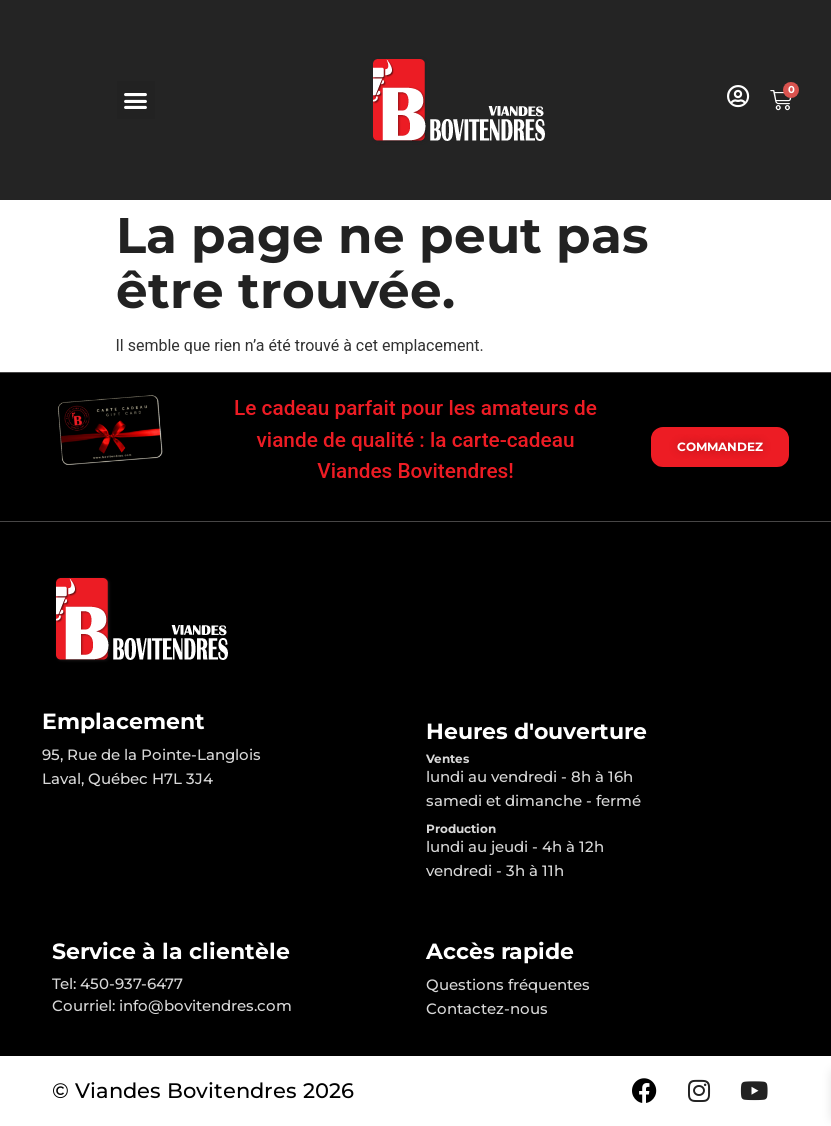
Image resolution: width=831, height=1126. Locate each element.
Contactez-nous (487, 1008)
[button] (136, 100)
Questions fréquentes (508, 984)
